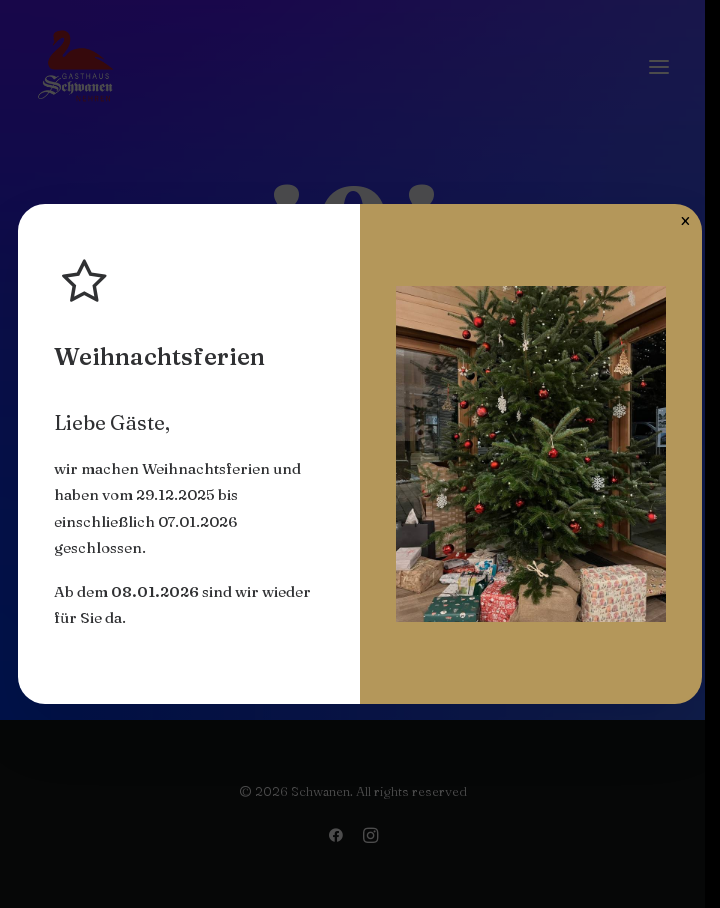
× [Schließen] (685, 220)
